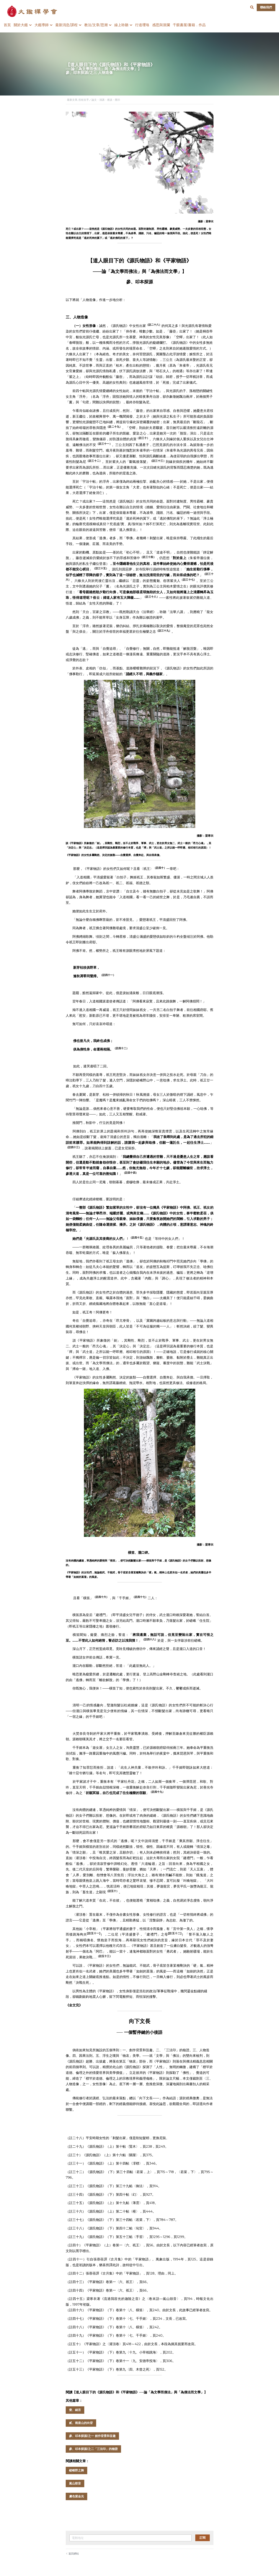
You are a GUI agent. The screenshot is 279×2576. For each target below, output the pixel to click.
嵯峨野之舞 (76, 2470)
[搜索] (252, 7)
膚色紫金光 (76, 2496)
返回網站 (72, 2553)
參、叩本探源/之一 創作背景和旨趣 (92, 2436)
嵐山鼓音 (75, 2483)
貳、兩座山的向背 (81, 2423)
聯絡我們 (266, 7)
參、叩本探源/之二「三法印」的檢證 (93, 2449)
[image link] (33, 10)
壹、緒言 (75, 2410)
